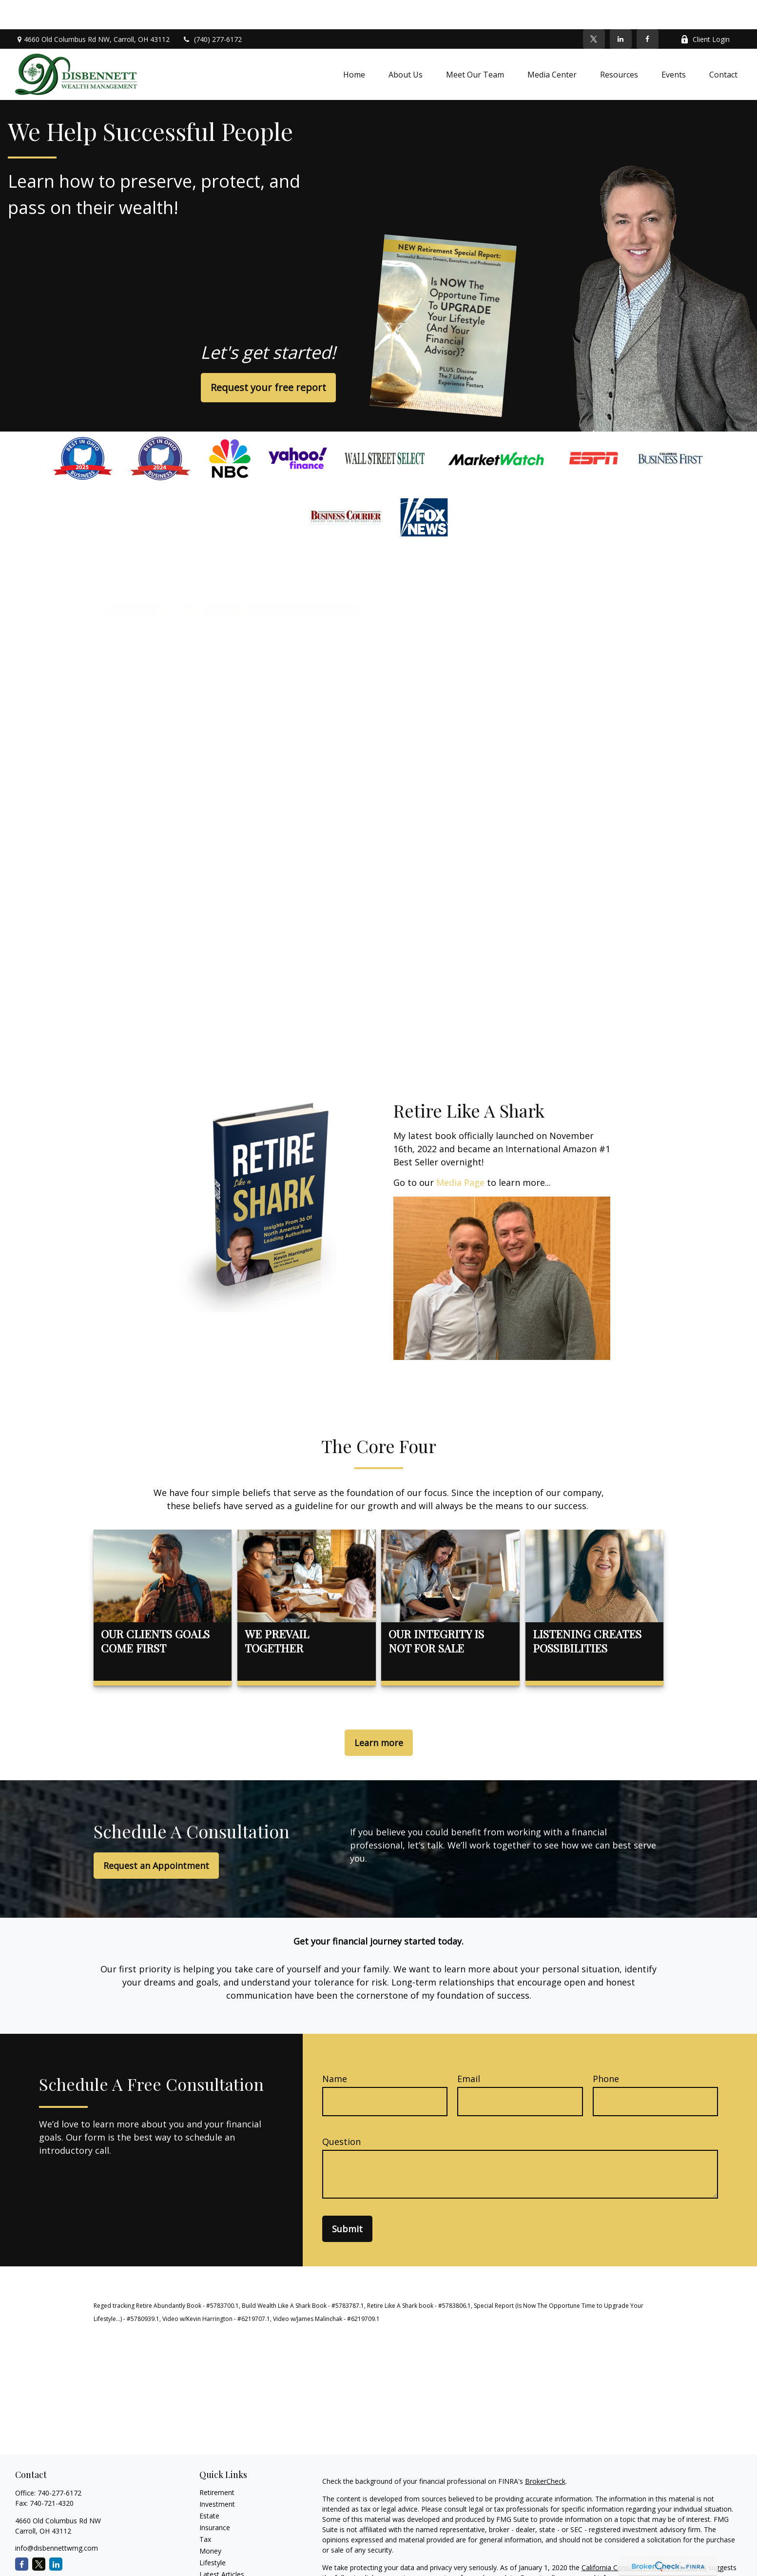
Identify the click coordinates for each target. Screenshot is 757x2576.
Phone (606, 2049)
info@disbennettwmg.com (56, 2518)
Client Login (705, 10)
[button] (354, 45)
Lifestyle (212, 2533)
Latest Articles (221, 2545)
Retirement (216, 2463)
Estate (209, 2486)
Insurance (214, 2498)
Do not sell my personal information (577, 2548)
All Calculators (221, 2568)
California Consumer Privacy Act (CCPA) (644, 2538)
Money (210, 2521)
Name (334, 2049)
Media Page (460, 1153)
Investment (217, 2474)
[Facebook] (648, 10)
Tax (205, 2510)
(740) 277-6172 (212, 10)
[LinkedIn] (621, 10)
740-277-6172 (59, 2463)
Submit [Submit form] (347, 2199)
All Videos (214, 2556)
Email (468, 2049)
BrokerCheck (545, 2452)
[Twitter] (594, 10)
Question (341, 2112)
